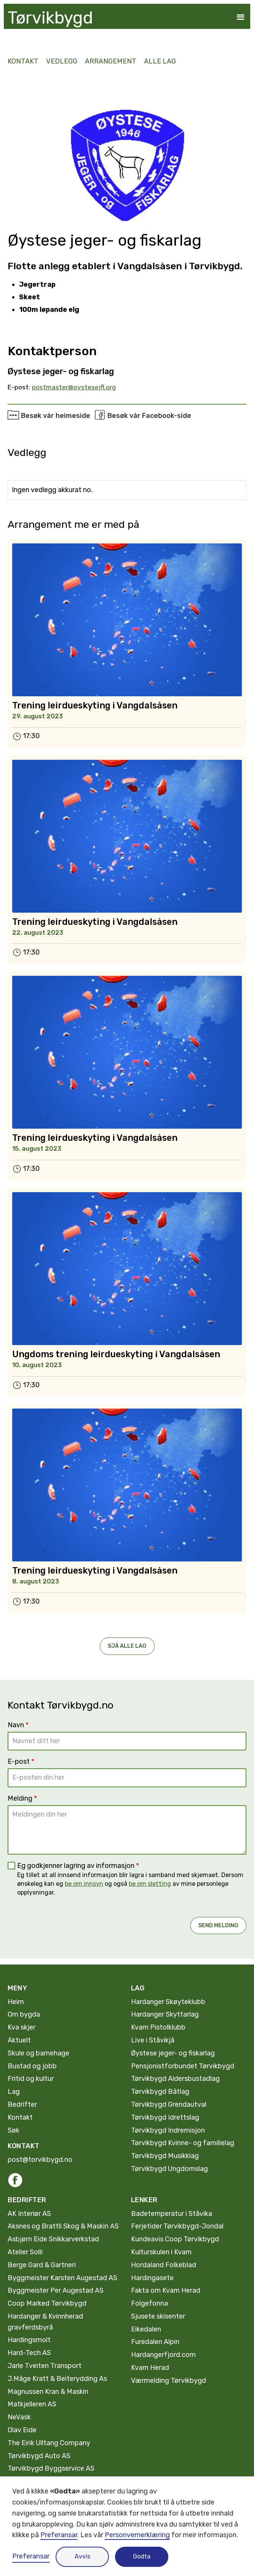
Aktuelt (19, 2040)
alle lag (160, 61)
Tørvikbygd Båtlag (160, 2091)
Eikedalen (146, 2329)
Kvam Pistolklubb (158, 2027)
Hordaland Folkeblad (163, 2265)
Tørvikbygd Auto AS (39, 2456)
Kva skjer (21, 2027)
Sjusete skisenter (158, 2316)
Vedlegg (61, 61)
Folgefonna (149, 2303)
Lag (14, 2091)
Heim (16, 2002)
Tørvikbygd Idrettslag (165, 2117)
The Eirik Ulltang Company (49, 2443)
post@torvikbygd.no (40, 2159)
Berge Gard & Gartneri (42, 2265)
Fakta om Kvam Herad (165, 2290)
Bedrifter (22, 2104)
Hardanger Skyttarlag (165, 2014)
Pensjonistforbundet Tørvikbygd (182, 2066)
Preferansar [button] (58, 2535)
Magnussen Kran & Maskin (48, 2391)
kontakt (23, 61)
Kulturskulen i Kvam (161, 2252)
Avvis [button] (82, 2556)
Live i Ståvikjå (152, 2040)
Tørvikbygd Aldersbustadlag (175, 2078)
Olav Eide (22, 2430)
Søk (13, 2130)
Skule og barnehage (38, 2053)
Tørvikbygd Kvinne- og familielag (182, 2143)
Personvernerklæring (137, 2535)
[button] (240, 17)
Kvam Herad (150, 2367)
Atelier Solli (25, 2252)
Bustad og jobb (32, 2066)
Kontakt (20, 2117)
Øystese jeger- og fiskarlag (173, 2053)
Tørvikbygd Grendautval (168, 2104)
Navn (18, 1725)
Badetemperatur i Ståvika (171, 2213)
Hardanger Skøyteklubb (168, 2002)
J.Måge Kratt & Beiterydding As (57, 2378)
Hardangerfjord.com (163, 2354)
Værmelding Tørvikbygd (168, 2380)
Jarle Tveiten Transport (44, 2366)
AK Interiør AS (29, 2213)
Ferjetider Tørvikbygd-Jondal (177, 2226)
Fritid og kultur (31, 2078)
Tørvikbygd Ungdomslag (169, 2169)
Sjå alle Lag (127, 1646)
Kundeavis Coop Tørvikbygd (175, 2239)
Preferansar (31, 2556)
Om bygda (24, 2014)
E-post (21, 1761)
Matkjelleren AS (32, 2404)
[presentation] (65, 1919)
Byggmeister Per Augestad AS (56, 2290)
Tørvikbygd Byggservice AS (51, 2468)
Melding (22, 1798)
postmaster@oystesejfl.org (74, 387)
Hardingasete (152, 2278)
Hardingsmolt (29, 2340)
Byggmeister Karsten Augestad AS (62, 2278)
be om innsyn (84, 1883)
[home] (48, 17)
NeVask (19, 2417)
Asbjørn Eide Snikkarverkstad (53, 2239)
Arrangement (110, 61)
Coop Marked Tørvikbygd (47, 2303)
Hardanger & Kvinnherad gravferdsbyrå (45, 2321)
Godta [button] (141, 2556)
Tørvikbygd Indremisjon (168, 2130)
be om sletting (150, 1883)
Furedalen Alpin (155, 2342)
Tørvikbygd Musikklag (165, 2156)
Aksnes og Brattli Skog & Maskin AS (63, 2226)
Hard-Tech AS (29, 2353)
